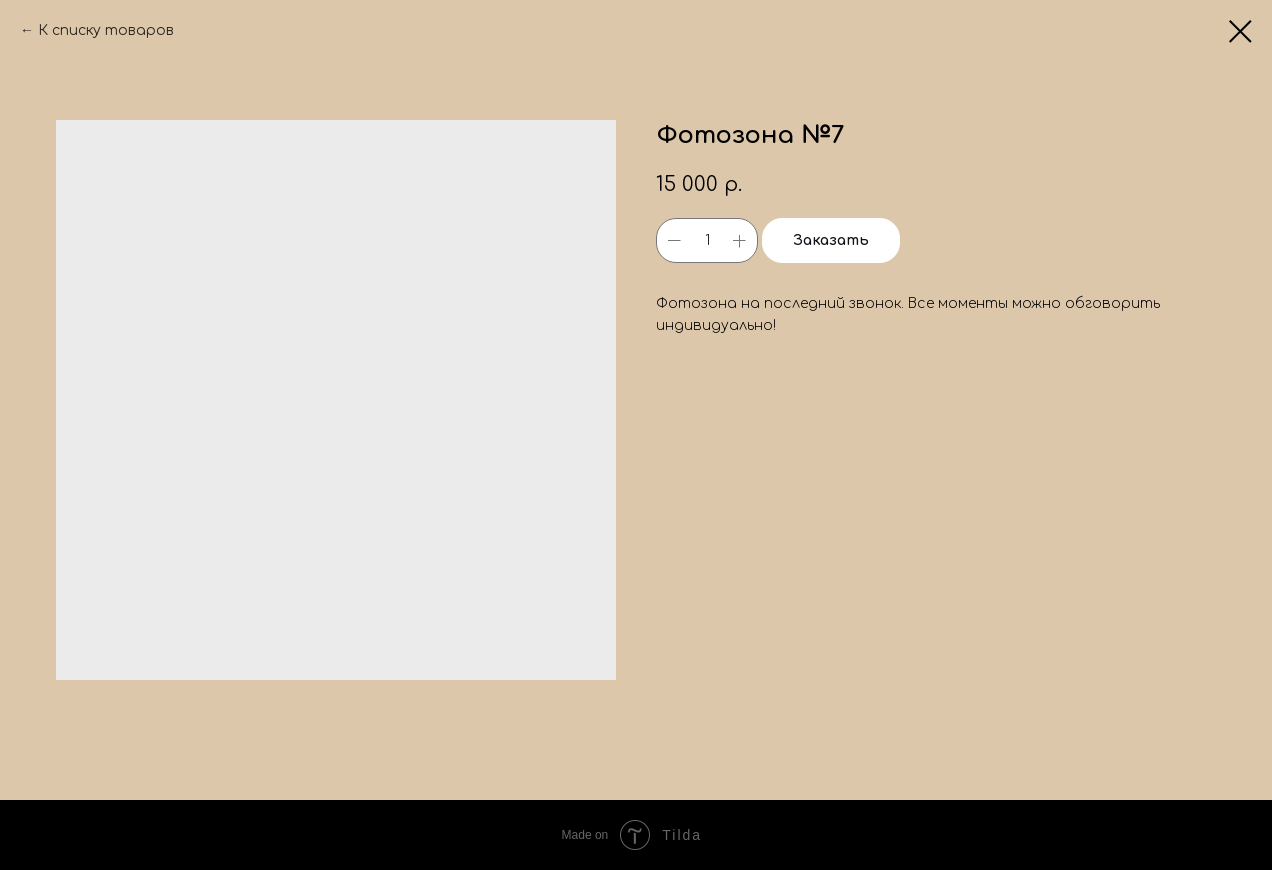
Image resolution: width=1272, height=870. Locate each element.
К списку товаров (106, 30)
